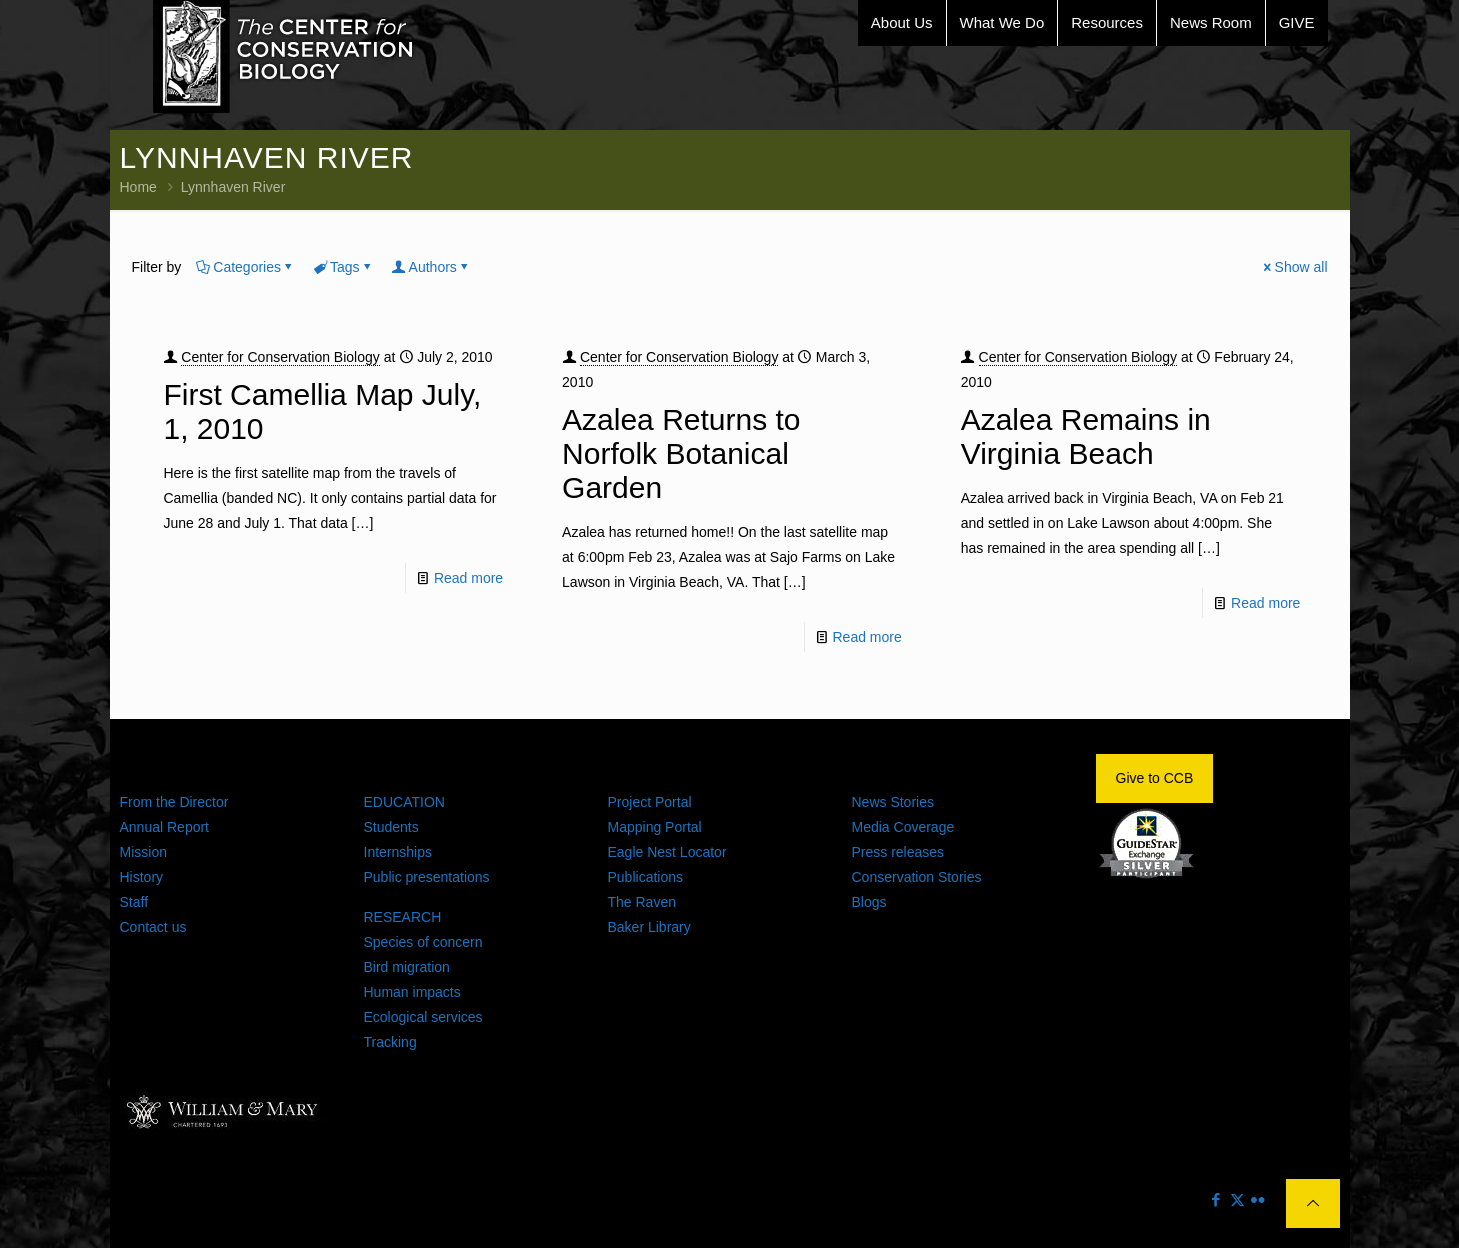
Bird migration (407, 967)
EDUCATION (404, 802)
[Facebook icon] (1216, 1199)
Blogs (869, 902)
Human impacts (412, 992)
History (142, 877)
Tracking (390, 1042)
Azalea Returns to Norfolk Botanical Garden (681, 453)
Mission (143, 852)
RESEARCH (403, 917)
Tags (343, 267)
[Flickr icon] (1258, 1199)
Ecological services (423, 1017)
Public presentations (427, 877)
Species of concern (423, 942)
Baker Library (649, 927)
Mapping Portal (655, 827)
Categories (245, 267)
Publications (646, 877)
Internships (398, 852)
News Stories (893, 802)
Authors (431, 267)
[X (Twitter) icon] (1237, 1199)
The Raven (642, 902)
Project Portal (650, 802)
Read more (468, 578)
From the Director (174, 802)
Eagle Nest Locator (667, 852)
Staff (134, 902)
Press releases (898, 852)
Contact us (153, 927)
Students (391, 827)
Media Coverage (903, 827)
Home (138, 187)
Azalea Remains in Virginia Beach (1086, 436)
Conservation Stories (917, 877)
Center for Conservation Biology (280, 357)
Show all (1294, 267)
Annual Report (165, 827)
